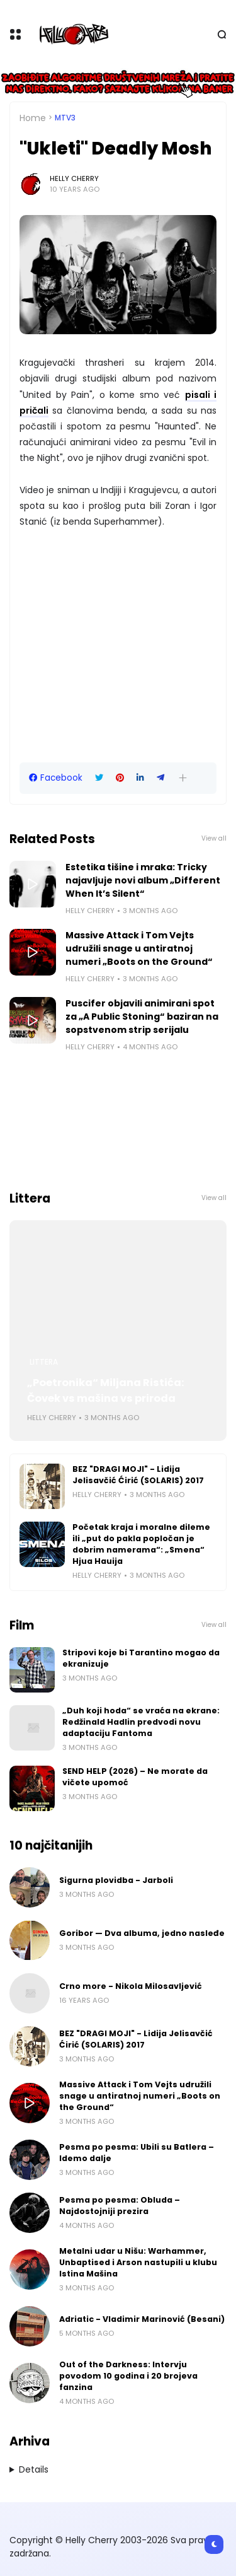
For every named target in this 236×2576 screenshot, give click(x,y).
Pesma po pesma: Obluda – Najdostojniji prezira (119, 2205)
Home (33, 118)
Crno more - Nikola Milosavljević (130, 1986)
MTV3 (65, 118)
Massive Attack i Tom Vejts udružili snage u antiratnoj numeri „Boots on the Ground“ (139, 948)
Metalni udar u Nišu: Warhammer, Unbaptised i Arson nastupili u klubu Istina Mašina (138, 2262)
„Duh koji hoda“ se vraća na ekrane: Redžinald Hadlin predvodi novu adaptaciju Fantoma (141, 1722)
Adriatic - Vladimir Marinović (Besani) (142, 2319)
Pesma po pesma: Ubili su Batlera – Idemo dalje (136, 2153)
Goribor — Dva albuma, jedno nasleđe (142, 1933)
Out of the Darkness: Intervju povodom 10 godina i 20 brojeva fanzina (128, 2375)
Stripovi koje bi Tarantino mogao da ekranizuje (141, 1658)
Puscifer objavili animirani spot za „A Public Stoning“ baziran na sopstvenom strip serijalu (141, 1016)
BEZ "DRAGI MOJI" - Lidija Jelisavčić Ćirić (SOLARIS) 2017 (138, 1475)
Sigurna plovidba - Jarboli (116, 1880)
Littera (44, 1362)
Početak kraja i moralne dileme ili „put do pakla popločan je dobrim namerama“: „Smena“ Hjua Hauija (141, 1544)
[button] (183, 778)
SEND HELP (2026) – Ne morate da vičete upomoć (135, 1777)
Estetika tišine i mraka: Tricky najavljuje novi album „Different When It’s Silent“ (142, 880)
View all (214, 838)
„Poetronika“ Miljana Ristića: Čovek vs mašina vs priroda (105, 1390)
